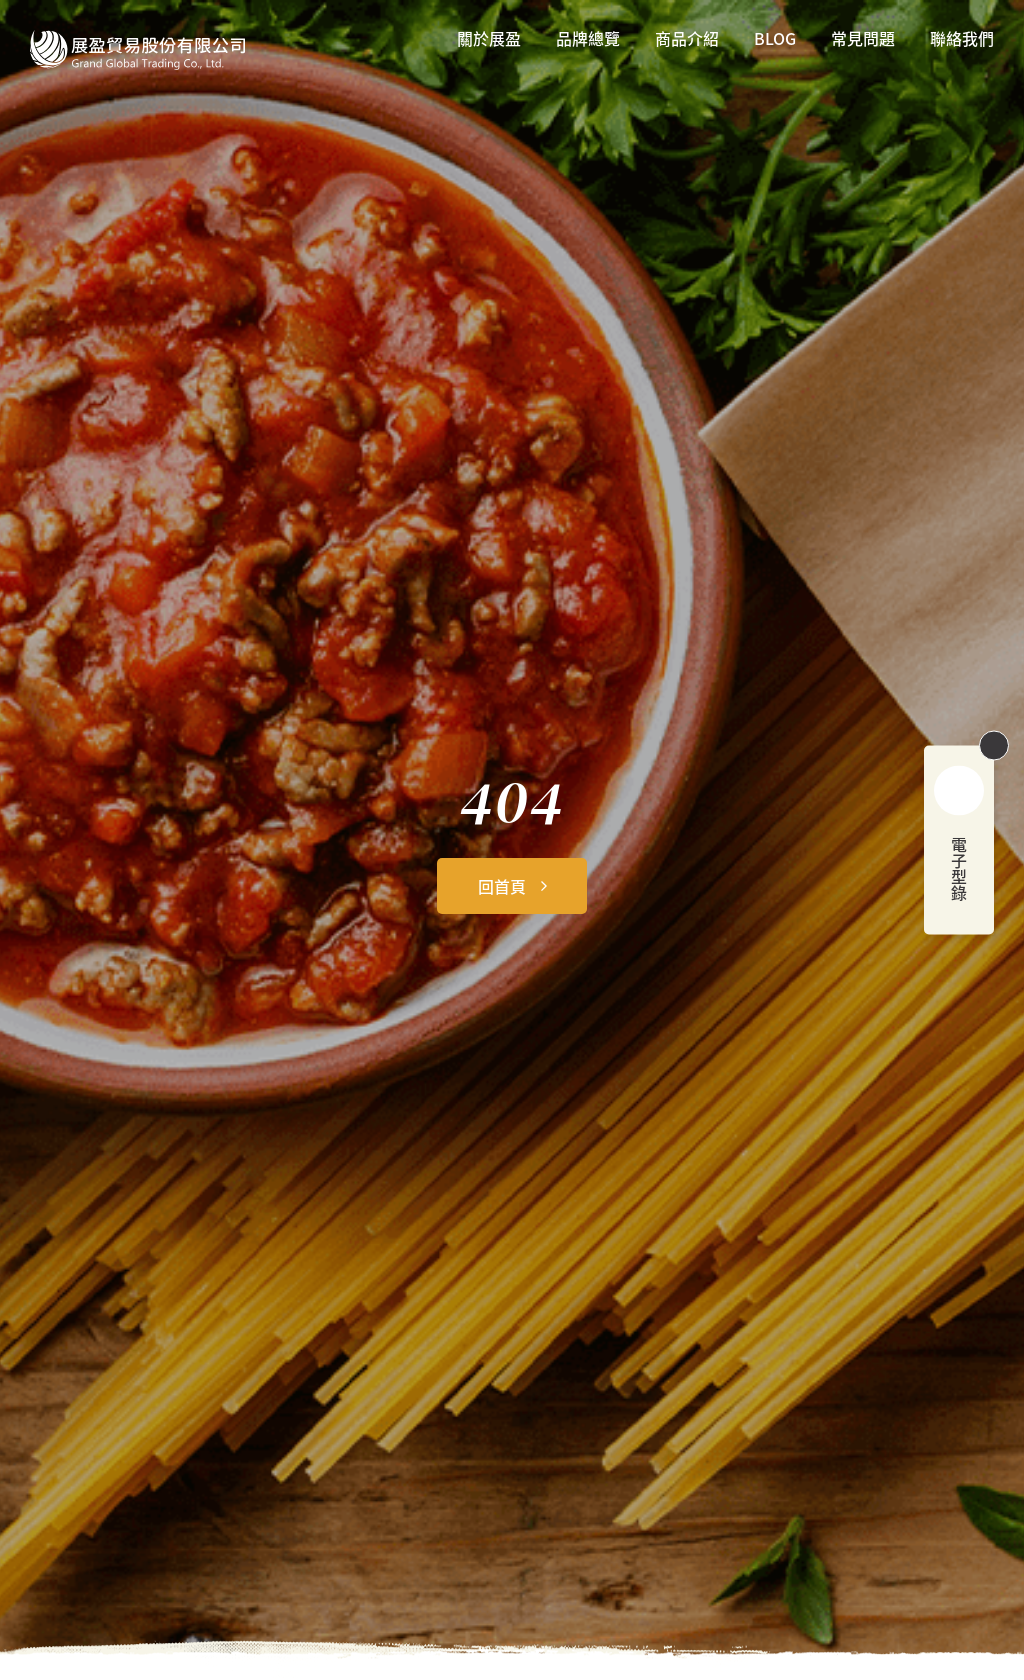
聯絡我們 (962, 40)
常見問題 (863, 40)
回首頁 (502, 886)
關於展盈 (489, 40)
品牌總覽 (588, 40)
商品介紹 (687, 40)
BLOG (775, 40)
